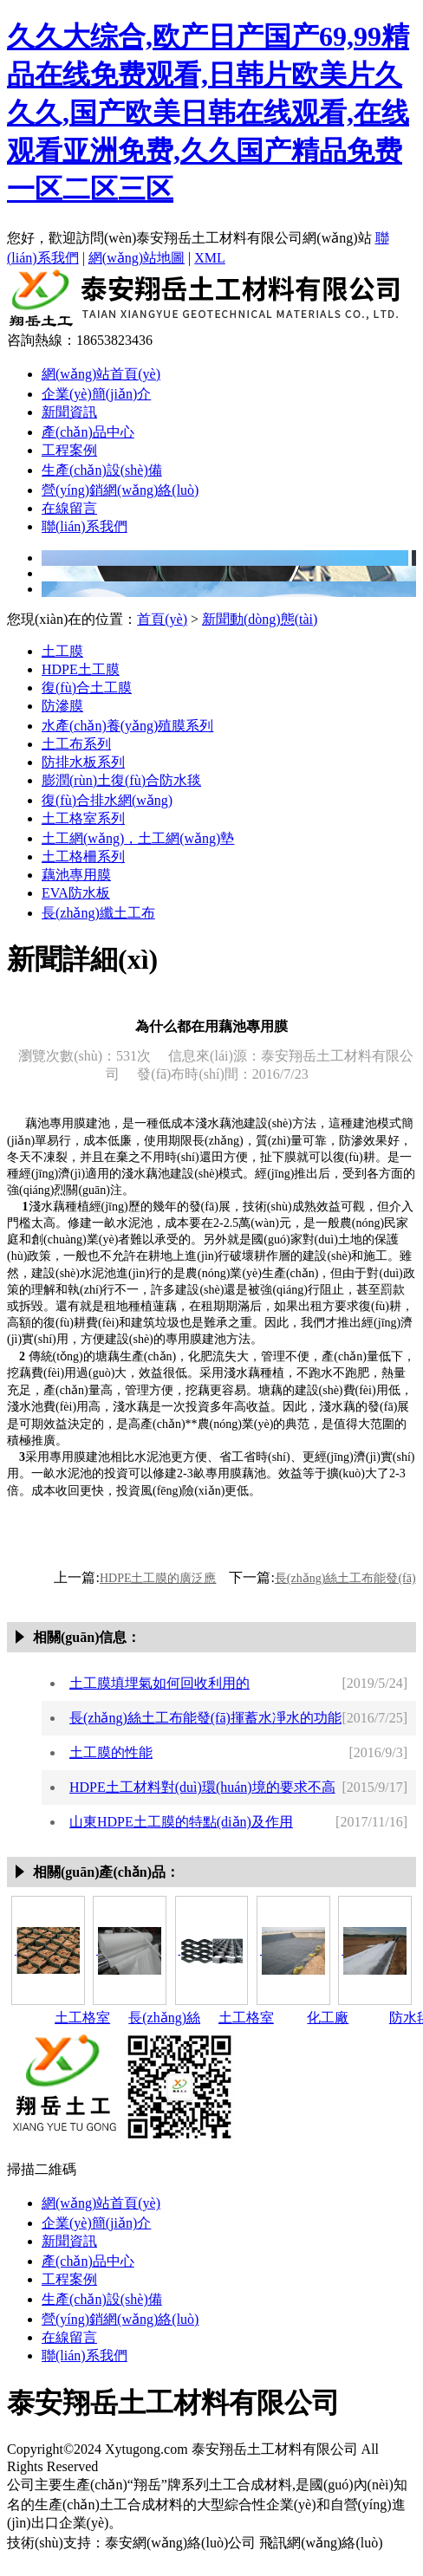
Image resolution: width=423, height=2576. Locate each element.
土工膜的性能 (111, 1752)
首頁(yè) (162, 619)
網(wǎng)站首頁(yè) (101, 374)
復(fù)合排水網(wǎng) (107, 800)
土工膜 (62, 651)
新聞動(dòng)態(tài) (259, 619)
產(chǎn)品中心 (88, 432)
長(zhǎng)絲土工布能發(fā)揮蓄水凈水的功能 (205, 1717)
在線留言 (69, 508)
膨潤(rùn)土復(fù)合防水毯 (121, 780)
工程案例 (69, 450)
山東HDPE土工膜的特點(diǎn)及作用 (181, 1821)
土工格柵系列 (83, 856)
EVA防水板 (76, 893)
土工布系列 (76, 743)
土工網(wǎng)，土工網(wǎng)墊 (138, 838)
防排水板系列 (83, 762)
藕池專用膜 (76, 874)
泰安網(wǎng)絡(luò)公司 (180, 2542)
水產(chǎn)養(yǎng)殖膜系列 (127, 725)
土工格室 (82, 2017)
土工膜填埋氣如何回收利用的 (159, 1683)
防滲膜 (62, 705)
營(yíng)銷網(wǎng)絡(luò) (120, 490)
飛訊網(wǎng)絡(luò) (320, 2542)
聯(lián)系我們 (84, 526)
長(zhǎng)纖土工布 (98, 912)
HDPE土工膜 (81, 669)
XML (209, 257)
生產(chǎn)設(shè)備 (102, 470)
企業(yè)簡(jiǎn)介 (96, 393)
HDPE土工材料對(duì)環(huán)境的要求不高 (202, 1787)
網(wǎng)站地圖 (136, 257)
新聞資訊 (69, 412)
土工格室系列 (83, 818)
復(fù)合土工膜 (87, 687)
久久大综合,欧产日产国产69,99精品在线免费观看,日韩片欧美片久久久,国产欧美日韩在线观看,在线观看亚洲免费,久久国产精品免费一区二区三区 (208, 112)
